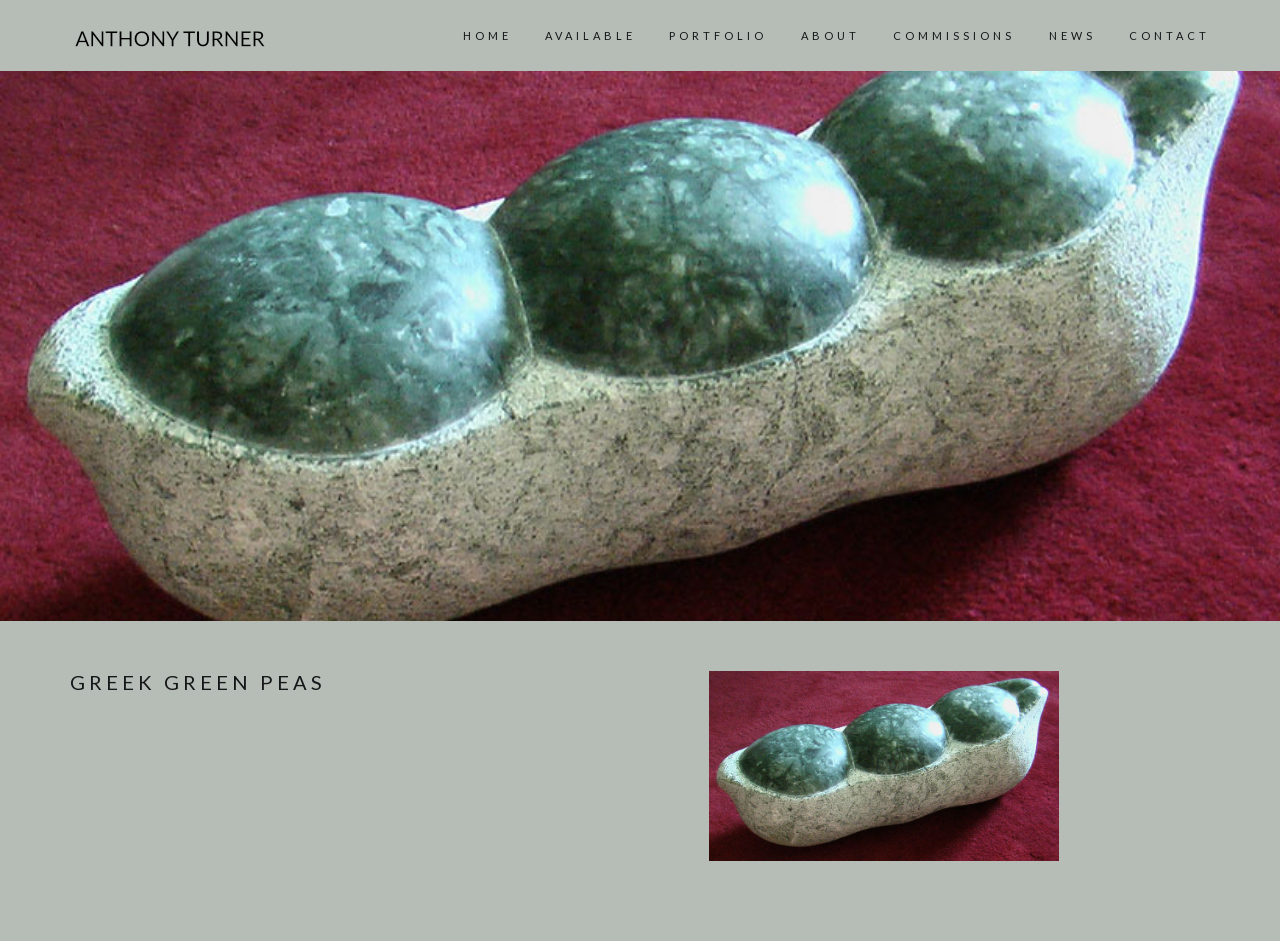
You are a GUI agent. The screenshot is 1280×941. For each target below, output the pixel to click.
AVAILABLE (590, 35)
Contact (1169, 35)
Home (487, 35)
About (830, 35)
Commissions (954, 35)
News (1072, 35)
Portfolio (718, 35)
